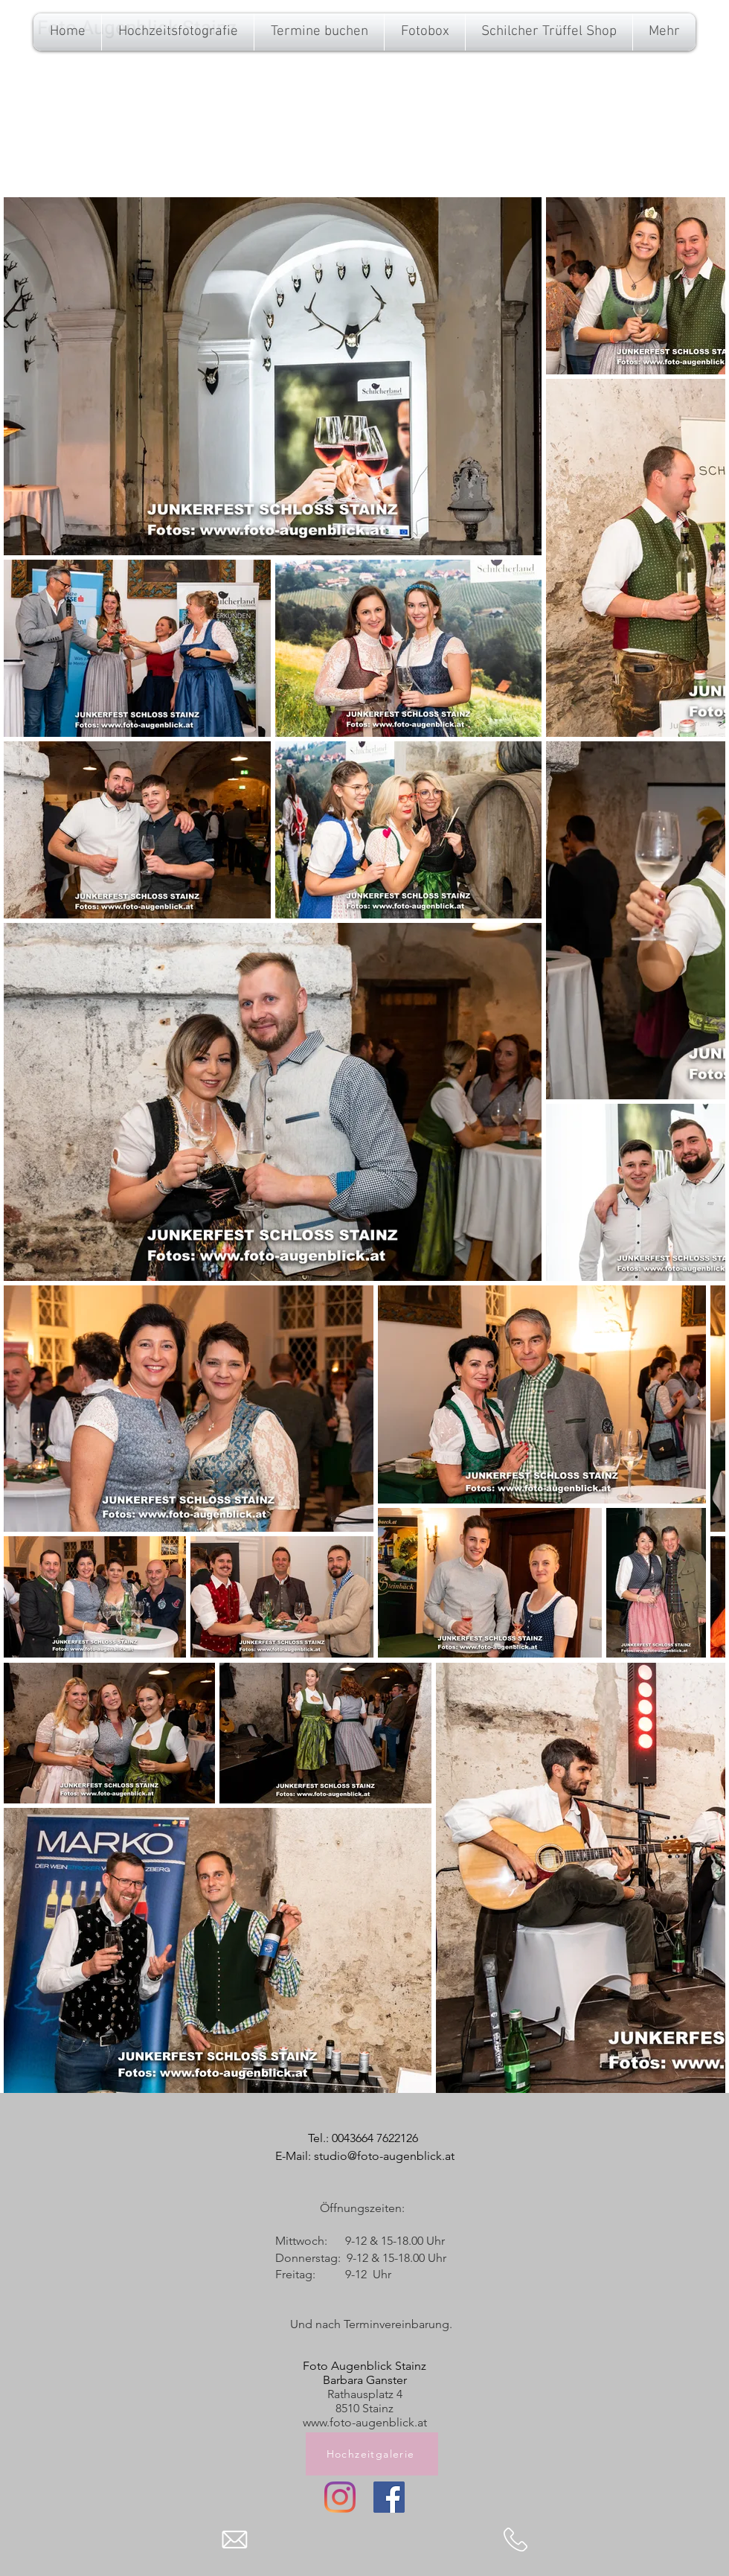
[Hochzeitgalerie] (372, 2454)
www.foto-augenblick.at (365, 2422)
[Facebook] (389, 2497)
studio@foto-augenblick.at (384, 2156)
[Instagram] (340, 2497)
